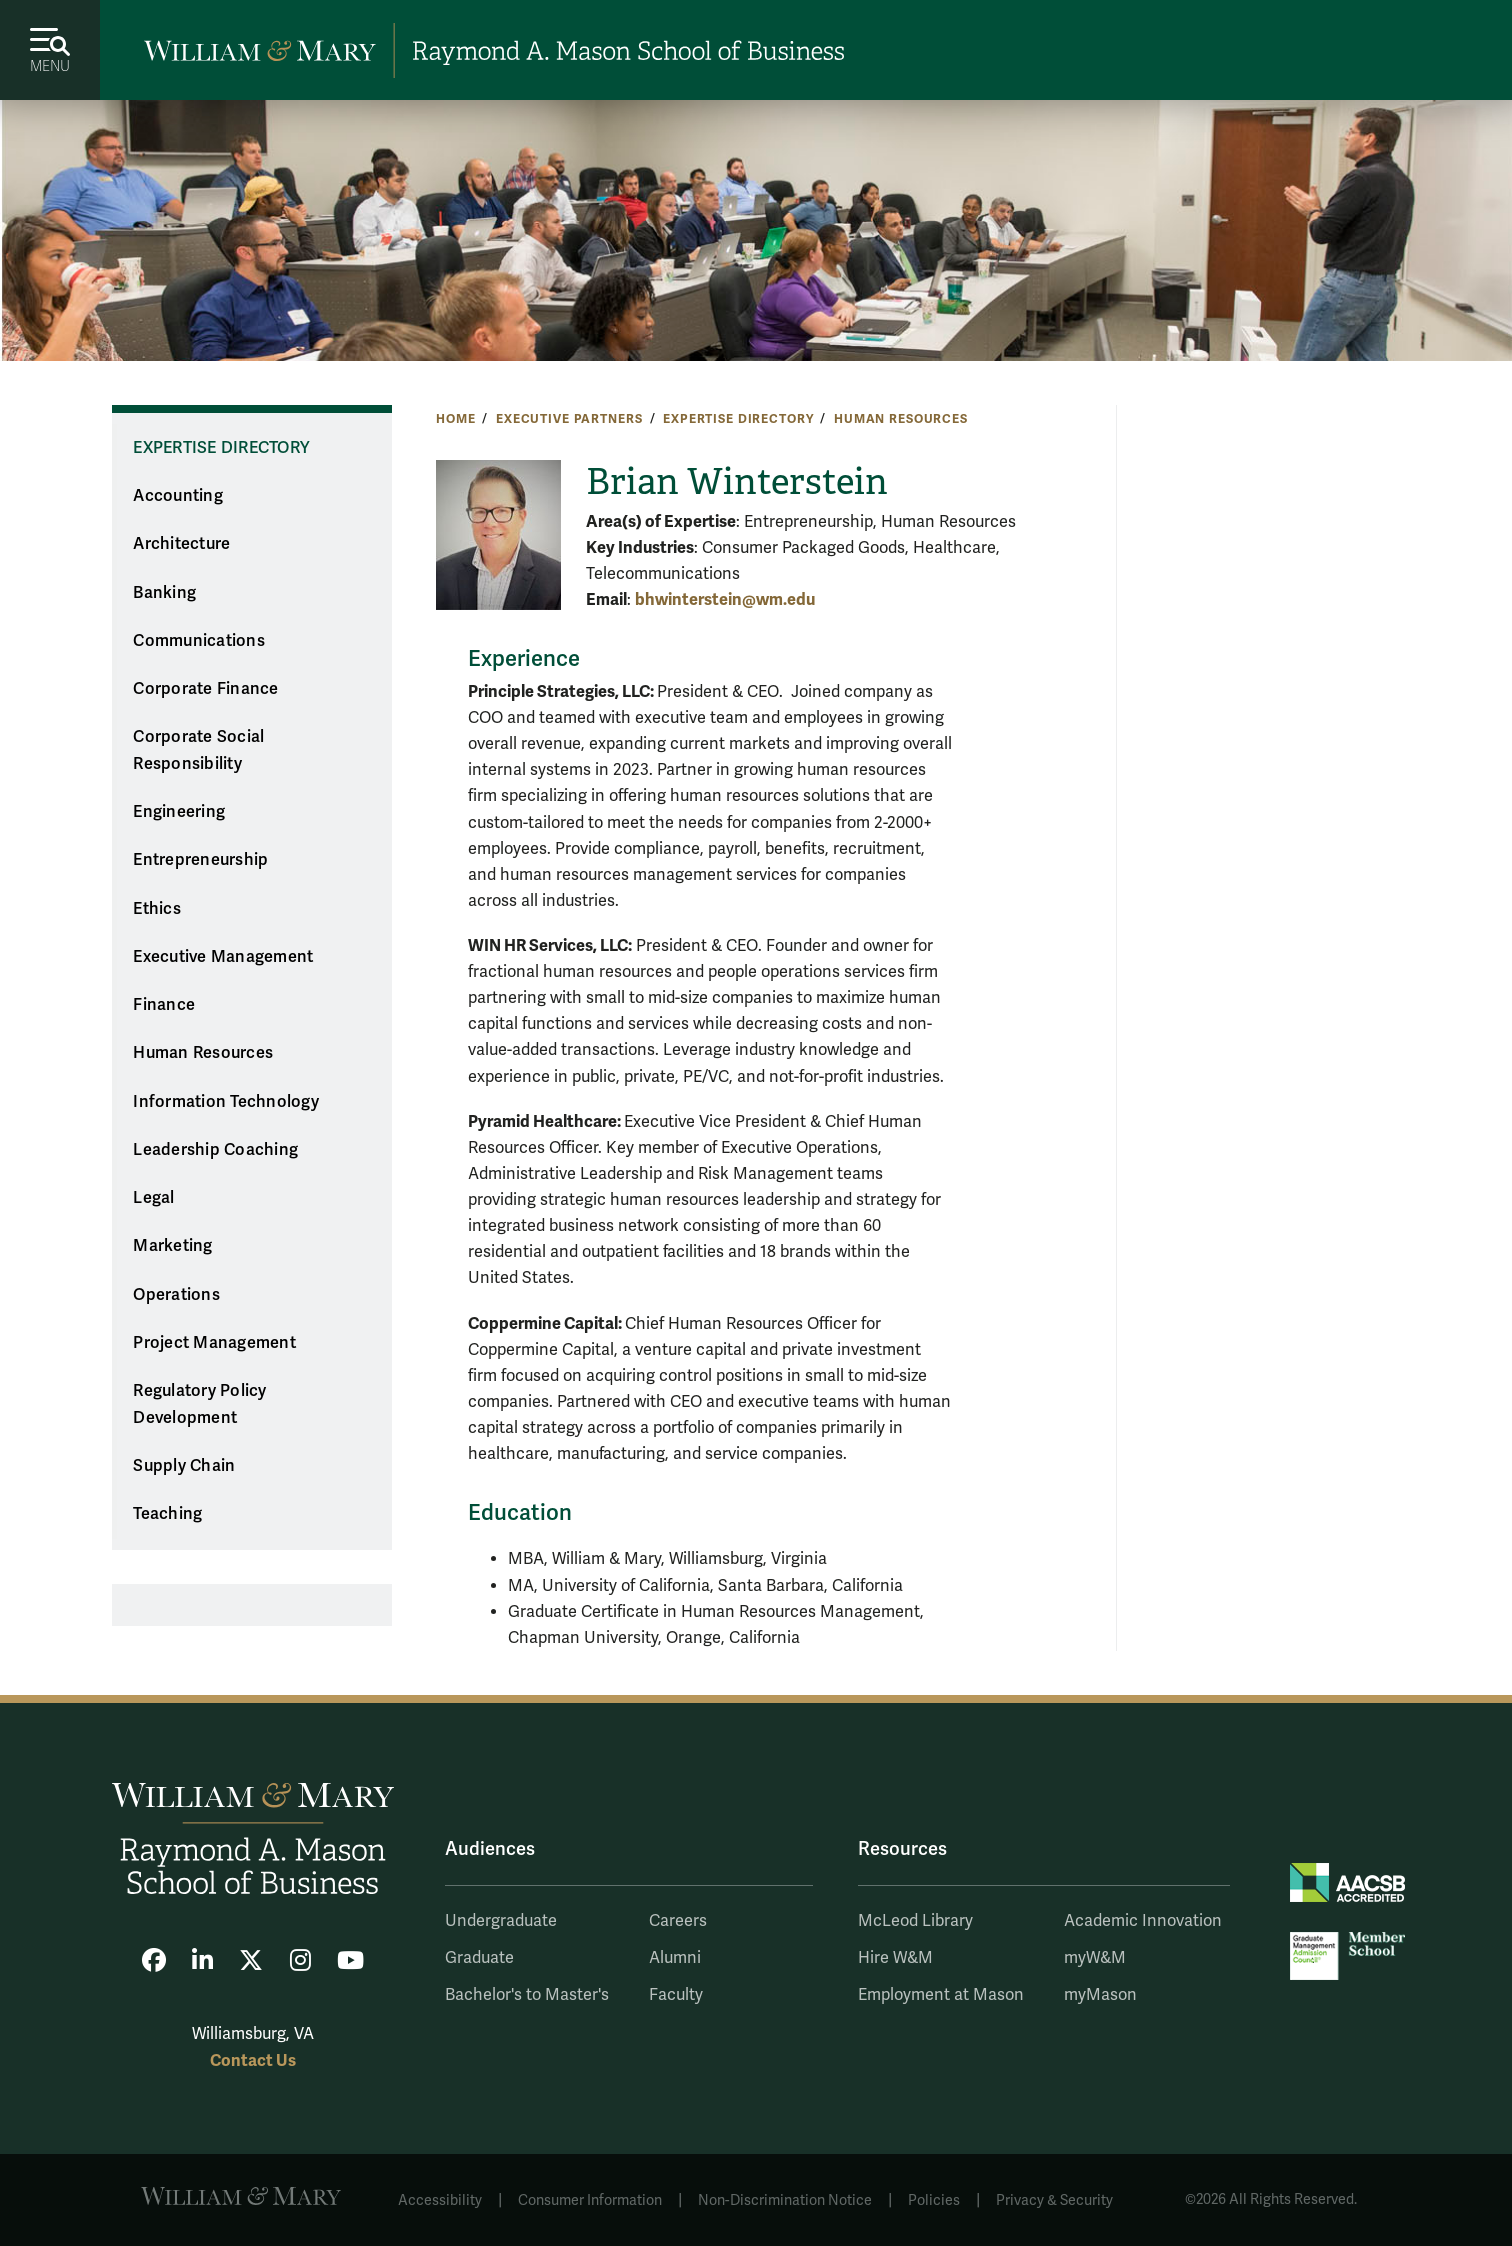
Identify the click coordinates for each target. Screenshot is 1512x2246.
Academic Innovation (1143, 1921)
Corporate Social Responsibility (198, 750)
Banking (164, 593)
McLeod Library (915, 1921)
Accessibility (440, 2200)
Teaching (167, 1514)
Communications (199, 641)
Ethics (157, 909)
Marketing (172, 1246)
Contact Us (253, 2060)
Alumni (675, 1958)
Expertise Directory (738, 419)
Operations (176, 1295)
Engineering (179, 812)
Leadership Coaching (215, 1150)
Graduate (479, 1958)
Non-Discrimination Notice (785, 2200)
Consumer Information (590, 2200)
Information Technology (226, 1102)
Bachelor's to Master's (527, 1995)
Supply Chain (184, 1466)
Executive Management (223, 957)
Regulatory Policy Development (199, 1404)
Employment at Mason (941, 1995)
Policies (934, 2200)
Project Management (214, 1343)
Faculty (676, 1995)
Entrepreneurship (200, 860)
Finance (164, 1005)
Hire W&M (895, 1958)
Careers (678, 1921)
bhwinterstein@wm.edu (725, 599)
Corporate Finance (205, 689)
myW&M (1095, 1958)
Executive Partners (569, 419)
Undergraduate (501, 1921)
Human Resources (901, 419)
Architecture (181, 544)
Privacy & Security (1054, 2200)
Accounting (178, 496)
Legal (153, 1198)
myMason (1100, 1995)
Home (455, 419)
